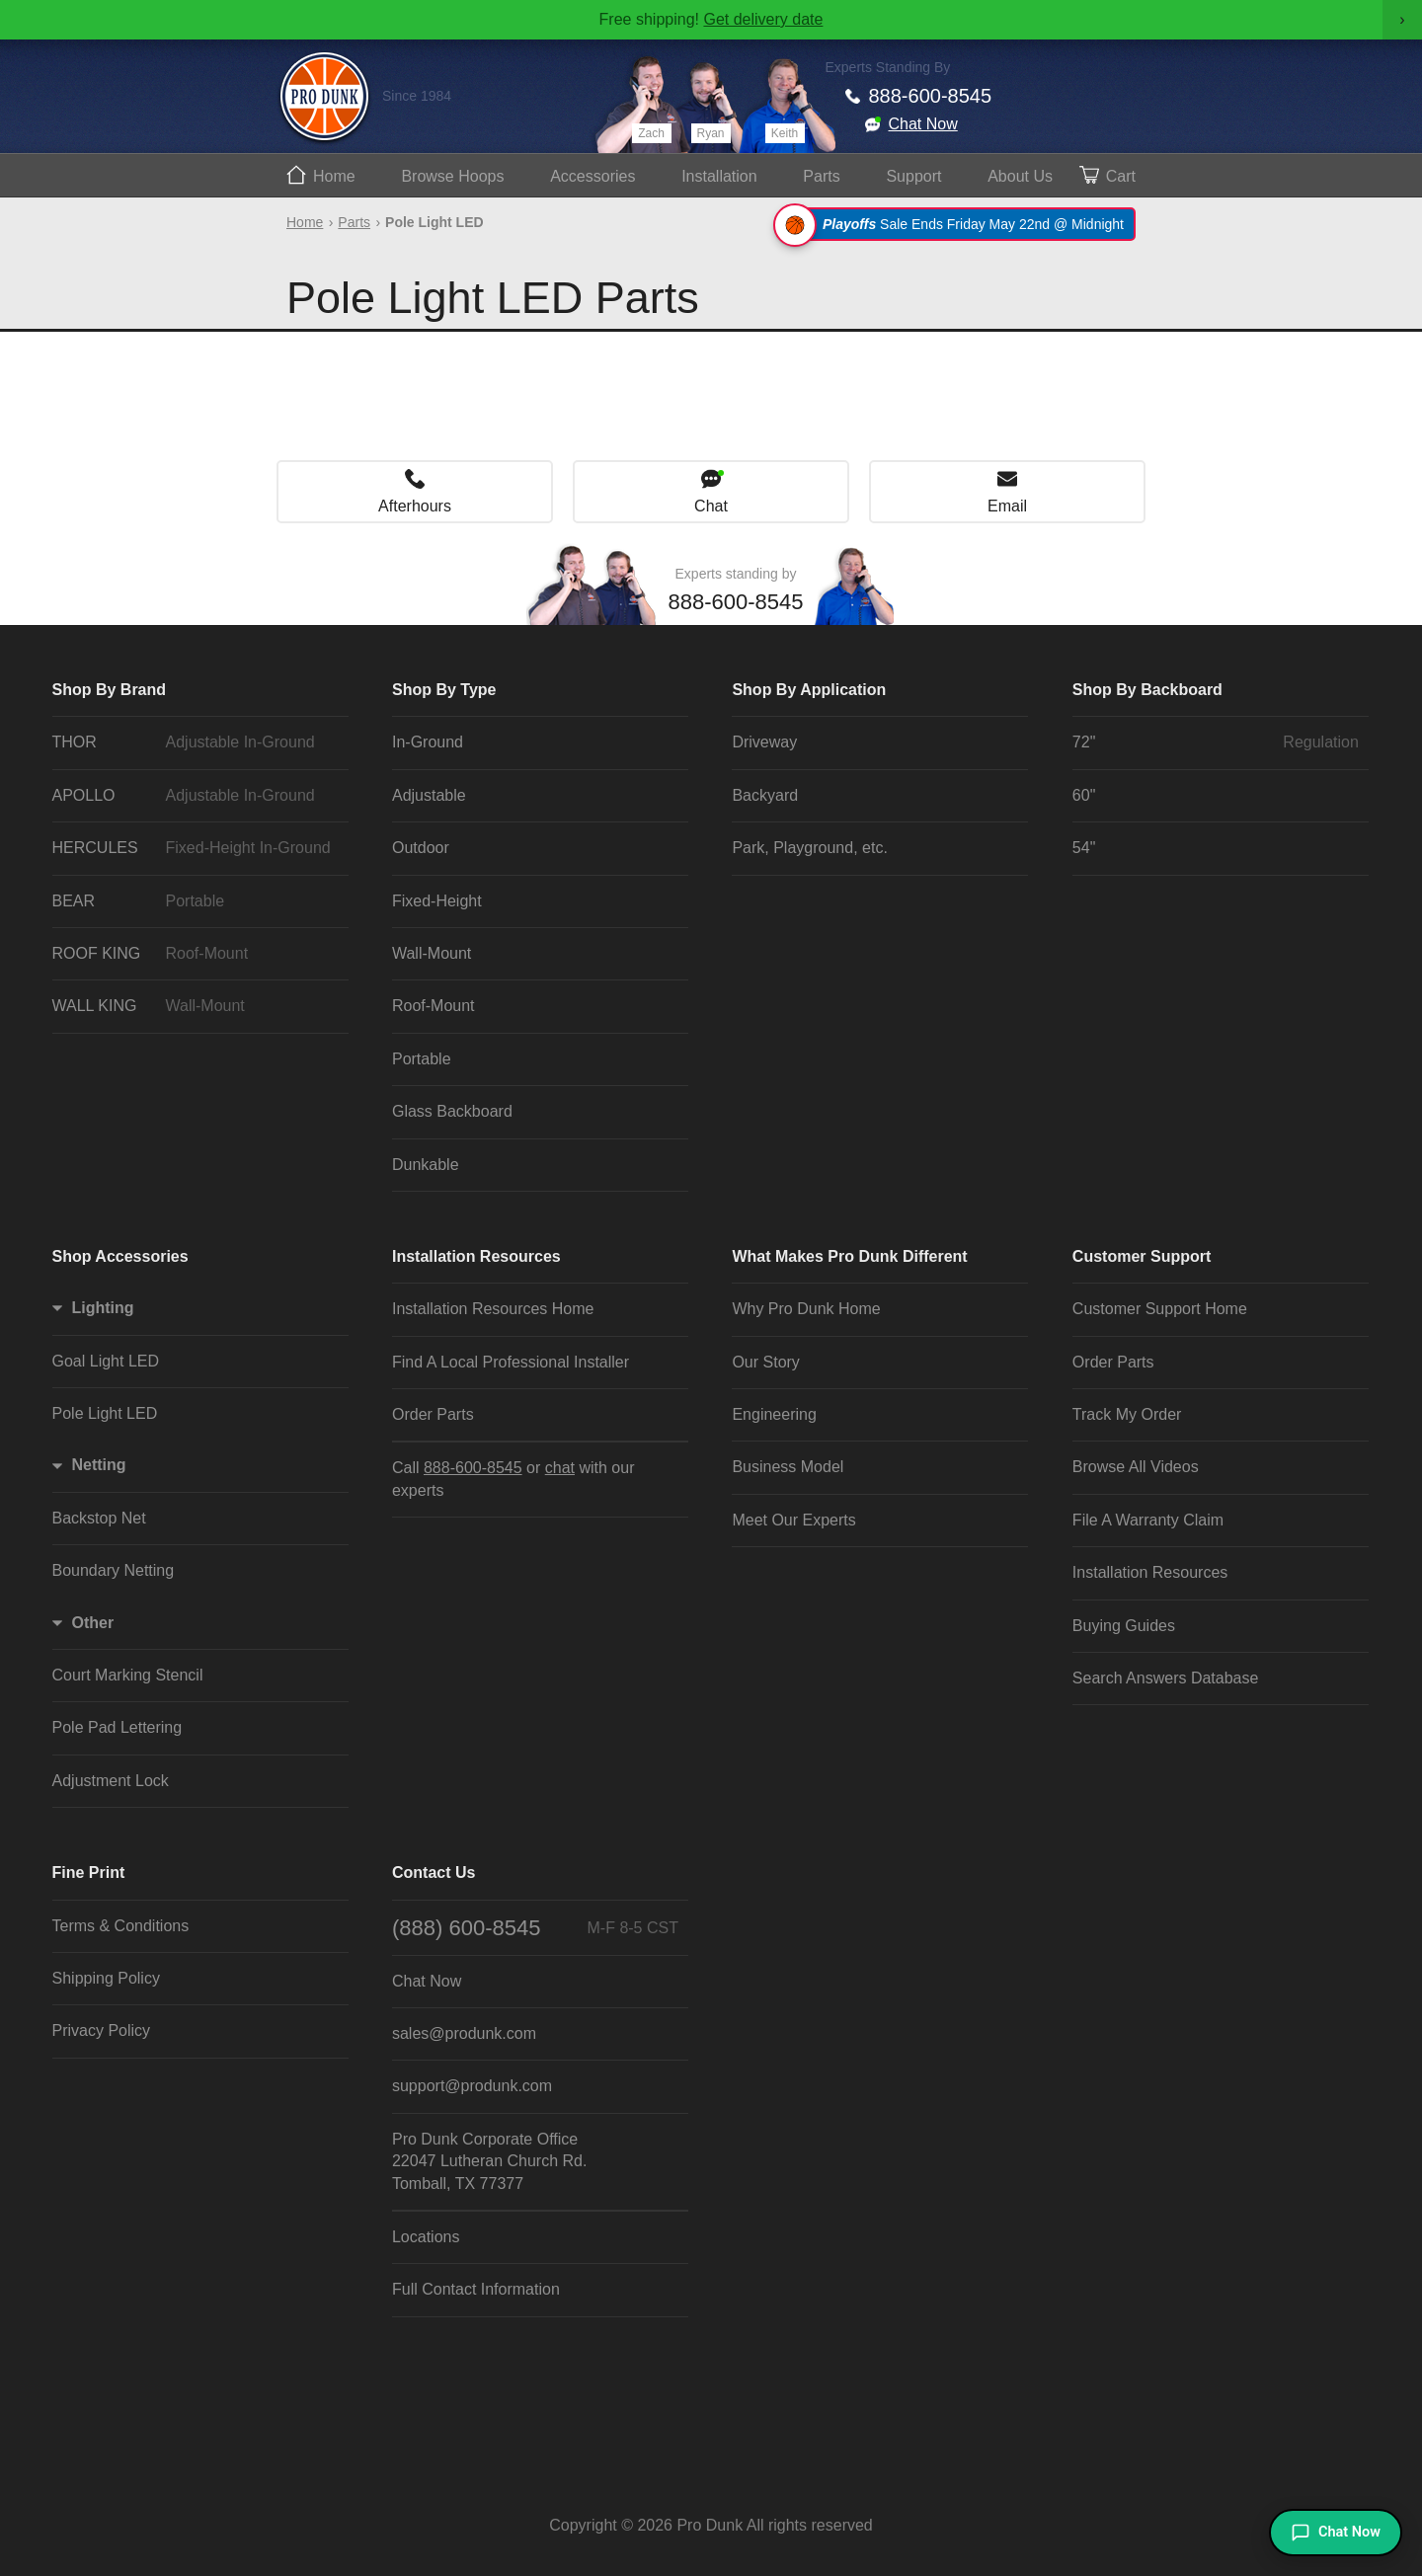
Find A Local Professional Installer (510, 1362)
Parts (821, 176)
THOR (195, 742)
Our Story (765, 1362)
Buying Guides (1123, 1625)
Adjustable (429, 795)
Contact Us (433, 1872)
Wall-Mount (431, 953)
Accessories (592, 176)
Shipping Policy (106, 1978)
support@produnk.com (472, 2085)
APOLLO (195, 796)
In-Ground (427, 742)
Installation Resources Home (493, 1308)
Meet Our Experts (793, 1520)
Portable (421, 1059)
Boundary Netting (113, 1570)
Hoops (452, 176)
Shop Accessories (120, 1256)
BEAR (195, 901)
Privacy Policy (101, 2030)
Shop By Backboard (1147, 689)
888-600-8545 (930, 96)
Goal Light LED (106, 1361)
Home (334, 176)
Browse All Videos (1135, 1466)
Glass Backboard (452, 1111)
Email (1007, 506)
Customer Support (1141, 1256)
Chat (711, 506)
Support (913, 176)
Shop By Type (444, 689)
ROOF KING (195, 954)
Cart (1121, 176)
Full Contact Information (476, 2289)
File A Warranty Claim (1148, 1520)
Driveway (764, 742)
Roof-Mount (433, 1005)
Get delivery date (763, 19)
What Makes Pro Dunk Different (849, 1256)
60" (1083, 795)
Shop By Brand (109, 689)
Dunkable (425, 1164)
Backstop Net (99, 1518)
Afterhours (414, 506)
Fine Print (88, 1872)
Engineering (774, 1414)
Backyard (765, 795)
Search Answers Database (1165, 1678)
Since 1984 (416, 96)
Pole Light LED (105, 1413)
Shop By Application (809, 689)
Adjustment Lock (110, 1780)
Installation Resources (476, 1256)
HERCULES (195, 848)
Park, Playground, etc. (809, 847)
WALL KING (195, 1006)
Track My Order (1127, 1414)
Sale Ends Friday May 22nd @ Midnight (957, 224)
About (1020, 176)
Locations (426, 2236)
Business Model (787, 1466)
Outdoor (420, 847)
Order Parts (433, 1414)
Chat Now (923, 124)
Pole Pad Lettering (117, 1727)
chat (560, 1467)
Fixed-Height (437, 901)
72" (1215, 742)
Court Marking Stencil (127, 1675)
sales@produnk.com (464, 2033)
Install (719, 176)
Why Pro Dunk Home (806, 1308)
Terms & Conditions (121, 1925)
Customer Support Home (1159, 1308)
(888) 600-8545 (535, 1927)
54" (1083, 847)
